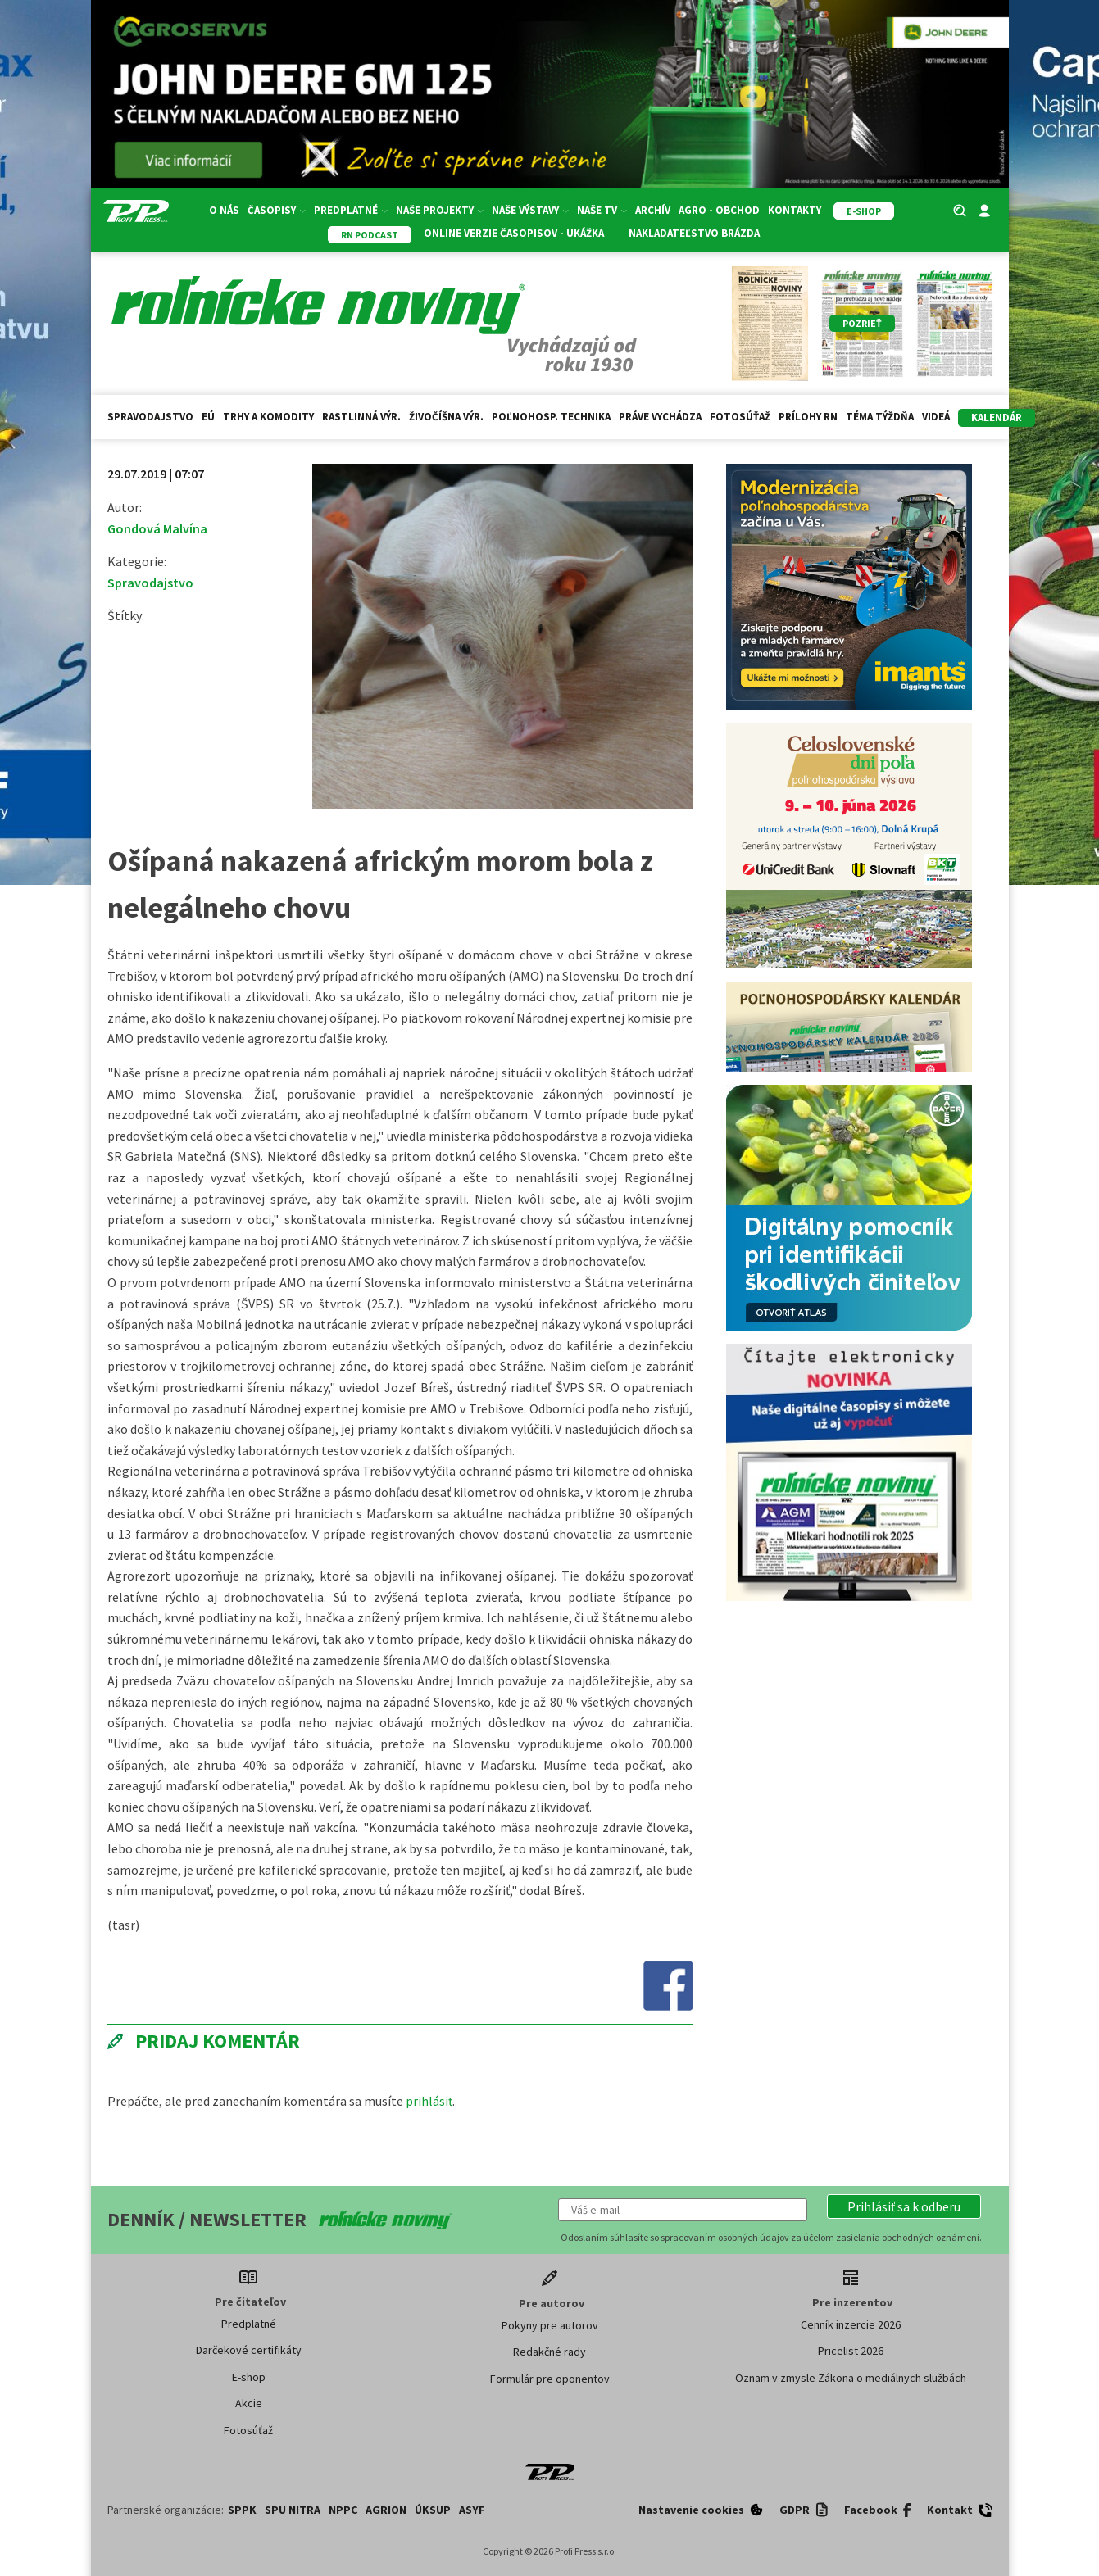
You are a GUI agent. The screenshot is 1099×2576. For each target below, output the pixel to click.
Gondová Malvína (157, 528)
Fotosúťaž (740, 417)
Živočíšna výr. (446, 417)
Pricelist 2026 (850, 2350)
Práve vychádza (660, 417)
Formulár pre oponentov (550, 2378)
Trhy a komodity (268, 417)
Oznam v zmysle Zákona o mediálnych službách (850, 2377)
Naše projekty (440, 210)
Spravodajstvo (150, 417)
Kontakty (794, 210)
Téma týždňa (880, 417)
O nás (224, 210)
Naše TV (602, 210)
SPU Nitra (292, 2509)
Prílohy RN (808, 417)
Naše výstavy (530, 210)
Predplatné (351, 210)
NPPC (343, 2509)
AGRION (386, 2509)
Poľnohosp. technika (551, 417)
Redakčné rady (549, 2351)
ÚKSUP (433, 2509)
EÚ (208, 417)
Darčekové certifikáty (249, 2349)
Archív (652, 210)
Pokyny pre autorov (550, 2325)
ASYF (472, 2509)
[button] (904, 2206)
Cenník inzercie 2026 (851, 2324)
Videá (936, 417)
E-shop (249, 2377)
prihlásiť (429, 2101)
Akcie (248, 2403)
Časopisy (277, 210)
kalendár (996, 417)
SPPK (242, 2509)
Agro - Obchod (719, 210)
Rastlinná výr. (361, 417)
